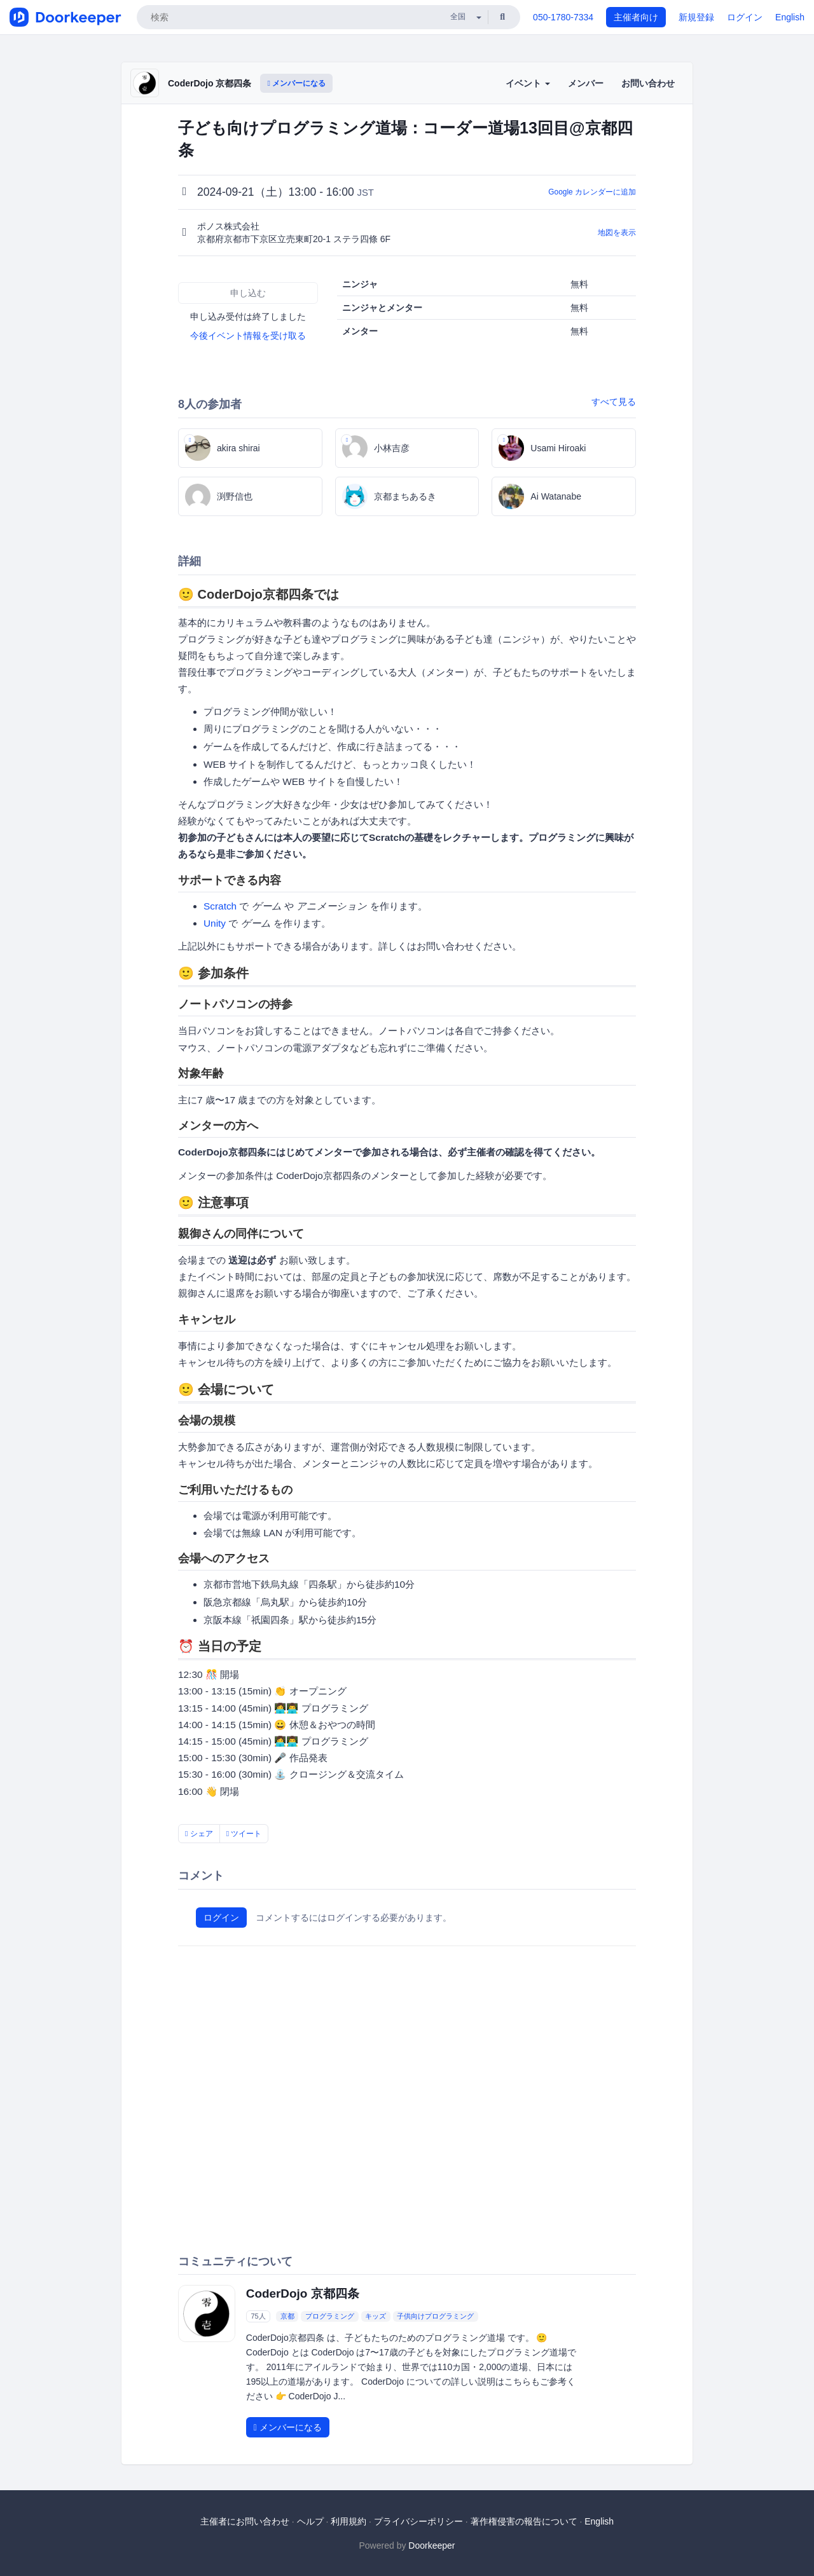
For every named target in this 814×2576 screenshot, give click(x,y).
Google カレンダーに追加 (592, 191)
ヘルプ (310, 2521)
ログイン (744, 17)
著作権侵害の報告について (524, 2521)
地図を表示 (617, 232)
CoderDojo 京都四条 (209, 83)
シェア (199, 1833)
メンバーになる (296, 83)
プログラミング (329, 2316)
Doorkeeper (431, 2545)
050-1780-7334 (563, 17)
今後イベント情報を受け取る (248, 336)
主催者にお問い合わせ (244, 2521)
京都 (287, 2316)
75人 (258, 2316)
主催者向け (636, 17)
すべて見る (613, 402)
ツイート (244, 1833)
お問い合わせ (648, 83)
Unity (215, 923)
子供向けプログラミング (435, 2316)
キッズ (375, 2316)
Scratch (220, 906)
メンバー (586, 83)
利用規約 (348, 2521)
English (789, 17)
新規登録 (696, 17)
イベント (528, 83)
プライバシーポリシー (418, 2521)
